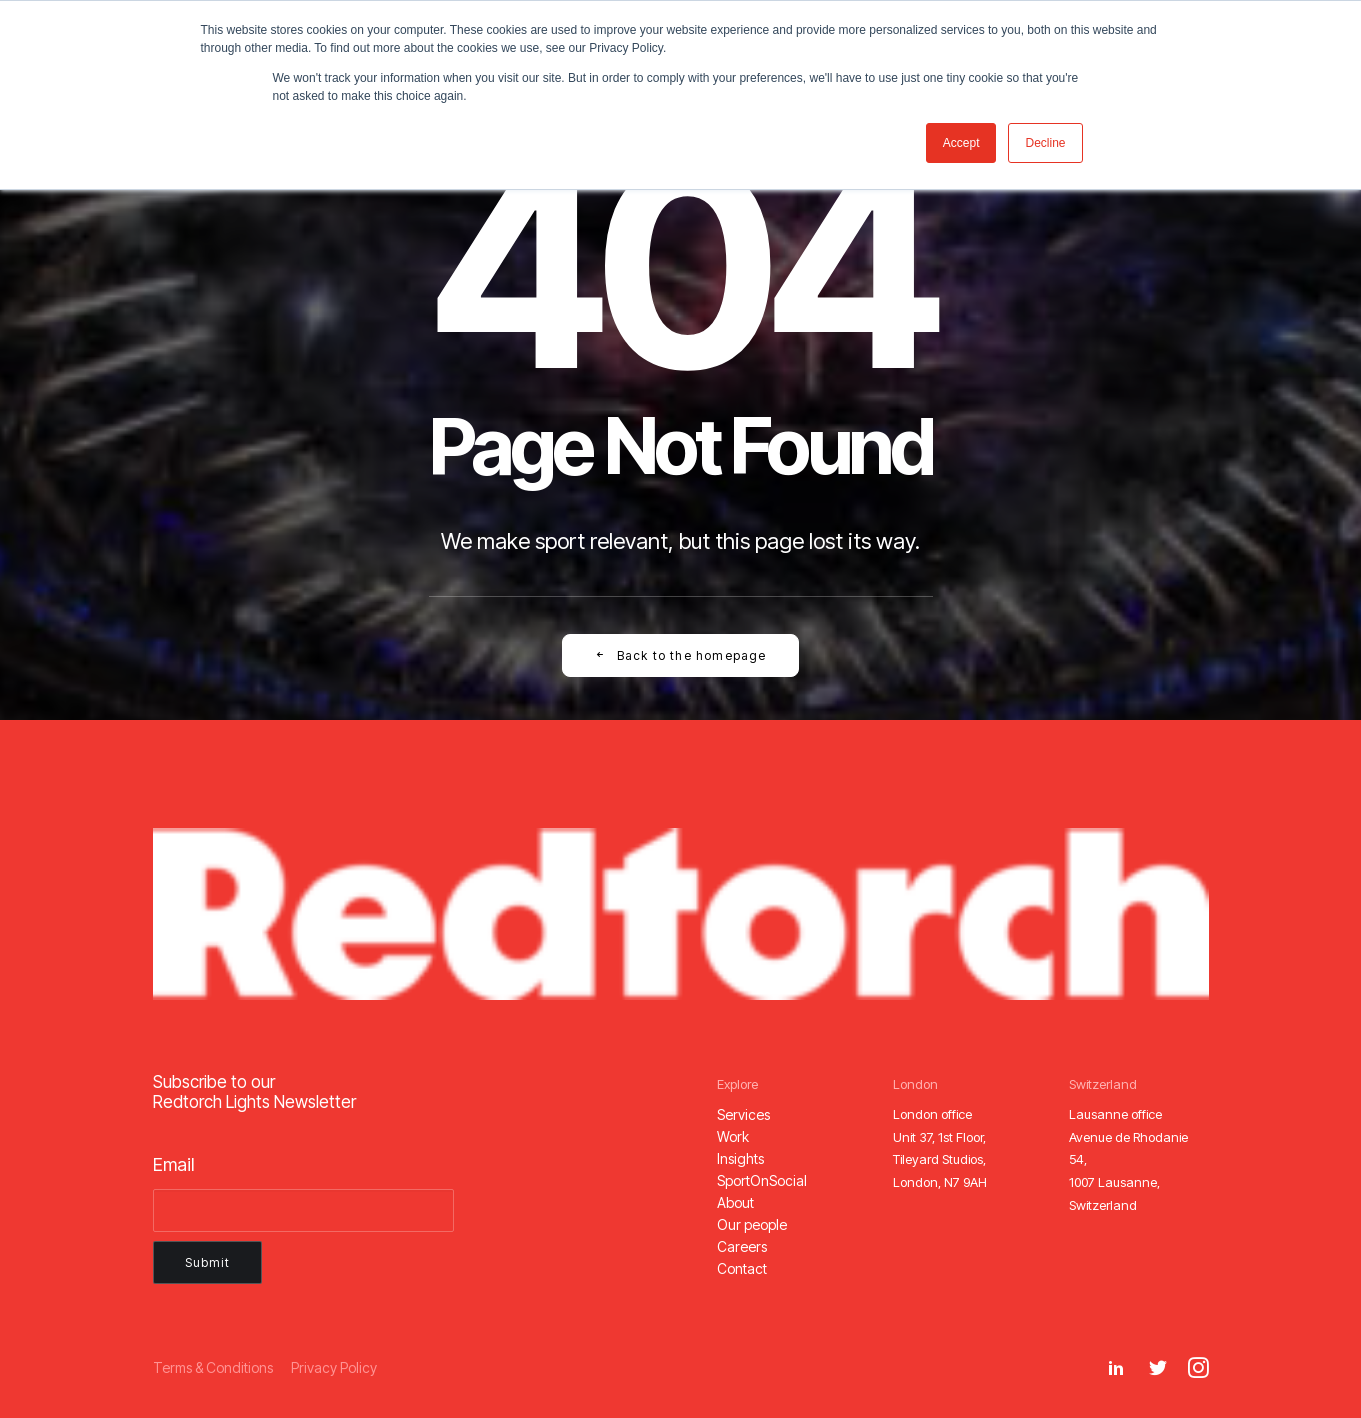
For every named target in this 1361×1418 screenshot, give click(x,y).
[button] (743, 1114)
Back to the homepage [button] (680, 655)
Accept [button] (961, 143)
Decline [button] (1045, 143)
